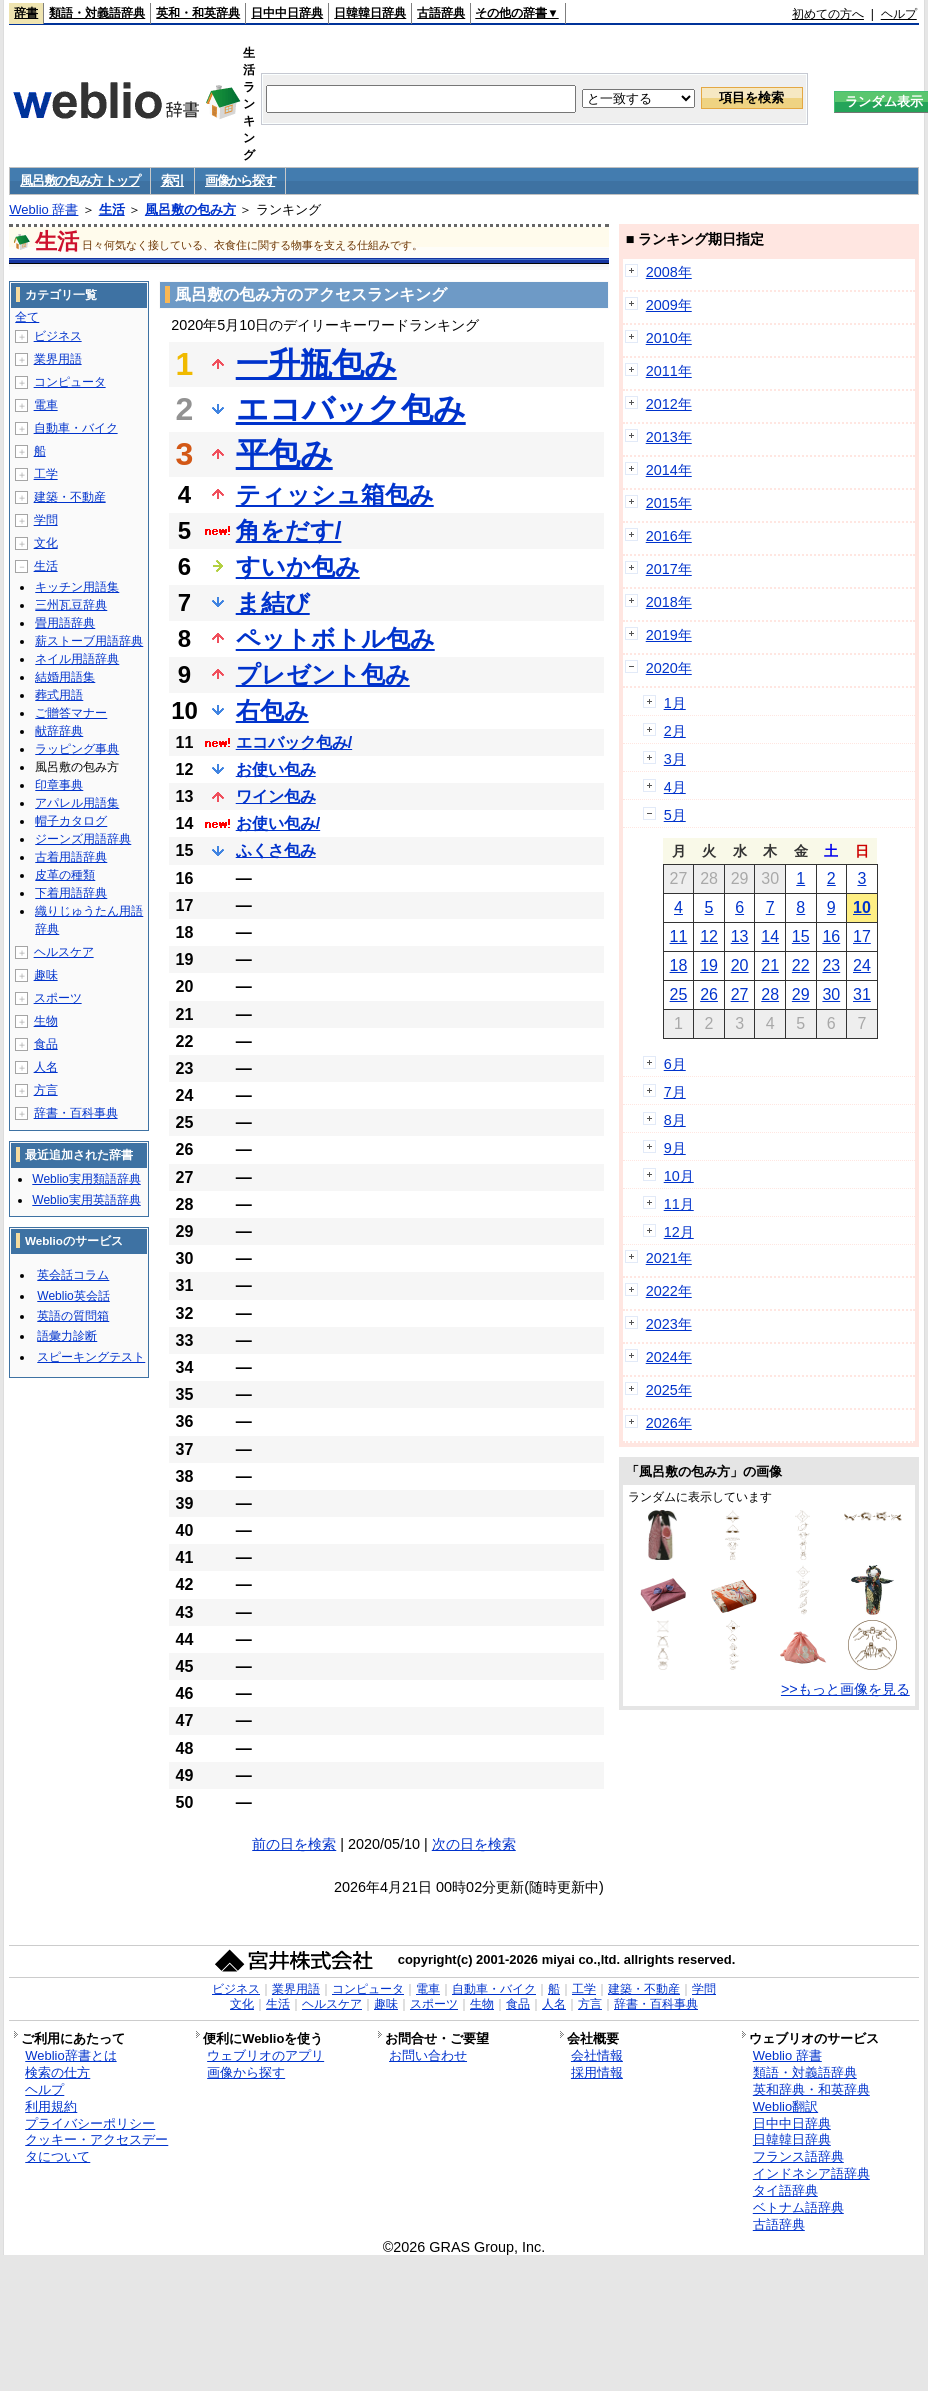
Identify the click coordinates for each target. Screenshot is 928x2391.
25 (679, 994)
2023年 (669, 1324)
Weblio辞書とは (70, 2055)
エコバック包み (351, 409)
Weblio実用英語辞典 (86, 1200)
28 (770, 994)
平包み (284, 454)
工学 (46, 474)
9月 (675, 1148)
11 (679, 936)
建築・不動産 (70, 497)
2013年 (669, 437)
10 (862, 907)
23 (831, 965)
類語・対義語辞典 (97, 13)
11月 (679, 1204)
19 (709, 965)
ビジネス (58, 336)
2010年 (669, 338)
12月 (679, 1232)
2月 (675, 731)
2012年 (669, 404)
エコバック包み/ (294, 742)
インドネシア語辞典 (811, 2173)
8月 (675, 1120)
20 (740, 965)
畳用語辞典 (65, 623)
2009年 (669, 305)
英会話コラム (73, 1275)
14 (770, 936)
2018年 (669, 602)
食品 (46, 1044)
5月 (675, 815)
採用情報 (597, 2072)
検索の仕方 (57, 2072)
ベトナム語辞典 (798, 2207)
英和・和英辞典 (198, 13)
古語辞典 (441, 13)
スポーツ (58, 998)
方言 (46, 1090)
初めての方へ (828, 14)
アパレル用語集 (77, 803)
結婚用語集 (65, 677)
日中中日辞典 (287, 13)
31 (862, 994)
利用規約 (51, 2106)
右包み (272, 710)
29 (801, 994)
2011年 (669, 371)
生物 (46, 1021)
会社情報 (597, 2055)
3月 (675, 759)
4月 (675, 787)
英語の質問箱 (73, 1316)
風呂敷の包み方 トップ (79, 180)
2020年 (669, 668)
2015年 (669, 503)
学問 (46, 520)
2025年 (669, 1390)
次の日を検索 (474, 1844)
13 (740, 936)
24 (862, 965)
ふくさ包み (276, 850)
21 (770, 965)
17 (862, 936)
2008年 (669, 272)
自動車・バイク (76, 428)
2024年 (669, 1357)
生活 (112, 209)
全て (27, 317)
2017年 (669, 569)
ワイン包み (276, 796)
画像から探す (240, 180)
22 (801, 965)
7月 (675, 1092)
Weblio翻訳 (785, 2106)
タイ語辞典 (785, 2190)
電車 (46, 405)
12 (709, 936)
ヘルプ (899, 14)
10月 (679, 1176)
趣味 (46, 975)
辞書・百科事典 (76, 1113)
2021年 (669, 1258)
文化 (46, 543)
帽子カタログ (71, 821)
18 (679, 965)
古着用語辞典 (71, 857)
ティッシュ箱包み (335, 494)
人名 (46, 1067)
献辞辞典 (59, 731)
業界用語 (58, 359)
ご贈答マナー (71, 713)
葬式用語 (59, 695)
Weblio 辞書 (43, 209)
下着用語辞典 (71, 893)
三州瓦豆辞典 (71, 605)
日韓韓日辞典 (370, 13)
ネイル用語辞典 (77, 659)
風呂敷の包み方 (190, 209)
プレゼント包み (323, 674)
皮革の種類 (65, 875)
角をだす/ (289, 530)
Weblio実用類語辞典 (86, 1179)
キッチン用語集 (77, 587)
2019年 (669, 635)
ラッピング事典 (77, 749)
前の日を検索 (294, 1844)
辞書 (26, 13)
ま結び (273, 602)
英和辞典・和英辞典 (811, 2089)
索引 (172, 180)
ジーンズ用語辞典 (83, 839)
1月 (675, 703)
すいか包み (298, 566)
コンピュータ (70, 382)
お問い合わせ (428, 2055)
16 (831, 936)
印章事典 (59, 785)
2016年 (669, 536)
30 (831, 994)
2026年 (669, 1423)
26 (709, 994)
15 (801, 936)
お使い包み (276, 769)
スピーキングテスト (91, 1357)
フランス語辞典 (798, 2156)
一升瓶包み (316, 364)
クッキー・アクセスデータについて (96, 2148)
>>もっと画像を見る (845, 1689)
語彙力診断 (67, 1336)
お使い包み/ (278, 823)
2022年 (669, 1291)
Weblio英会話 (73, 1296)
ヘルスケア (64, 952)
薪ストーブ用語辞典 (89, 641)
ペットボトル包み (335, 638)
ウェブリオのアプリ (265, 2055)
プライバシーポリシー (90, 2123)
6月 (675, 1064)
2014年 (669, 470)
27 (740, 994)
